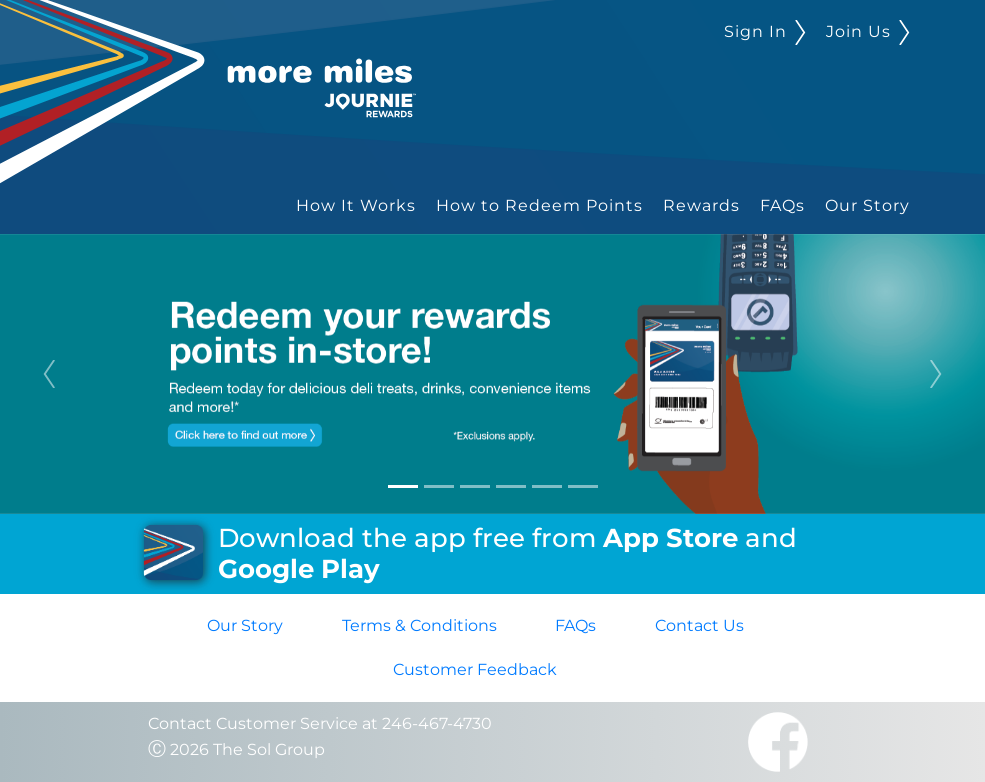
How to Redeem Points (539, 205)
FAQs (782, 205)
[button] (49, 374)
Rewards (701, 205)
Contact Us (699, 625)
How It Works (356, 205)
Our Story (867, 205)
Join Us (868, 31)
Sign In (765, 31)
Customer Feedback (475, 669)
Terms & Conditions (419, 625)
